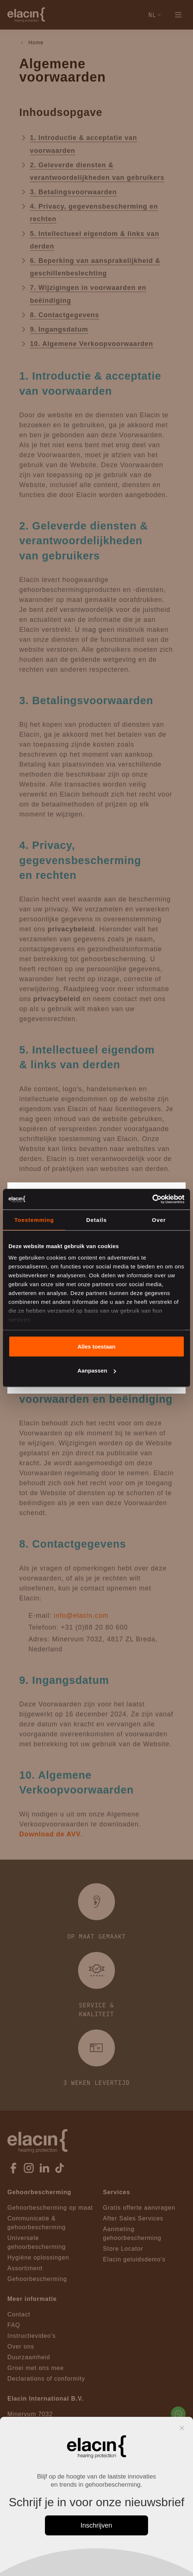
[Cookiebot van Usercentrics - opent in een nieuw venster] (152, 1199)
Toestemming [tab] (34, 1219)
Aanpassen (96, 1370)
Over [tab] (159, 1219)
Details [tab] (96, 1219)
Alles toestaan (96, 1346)
